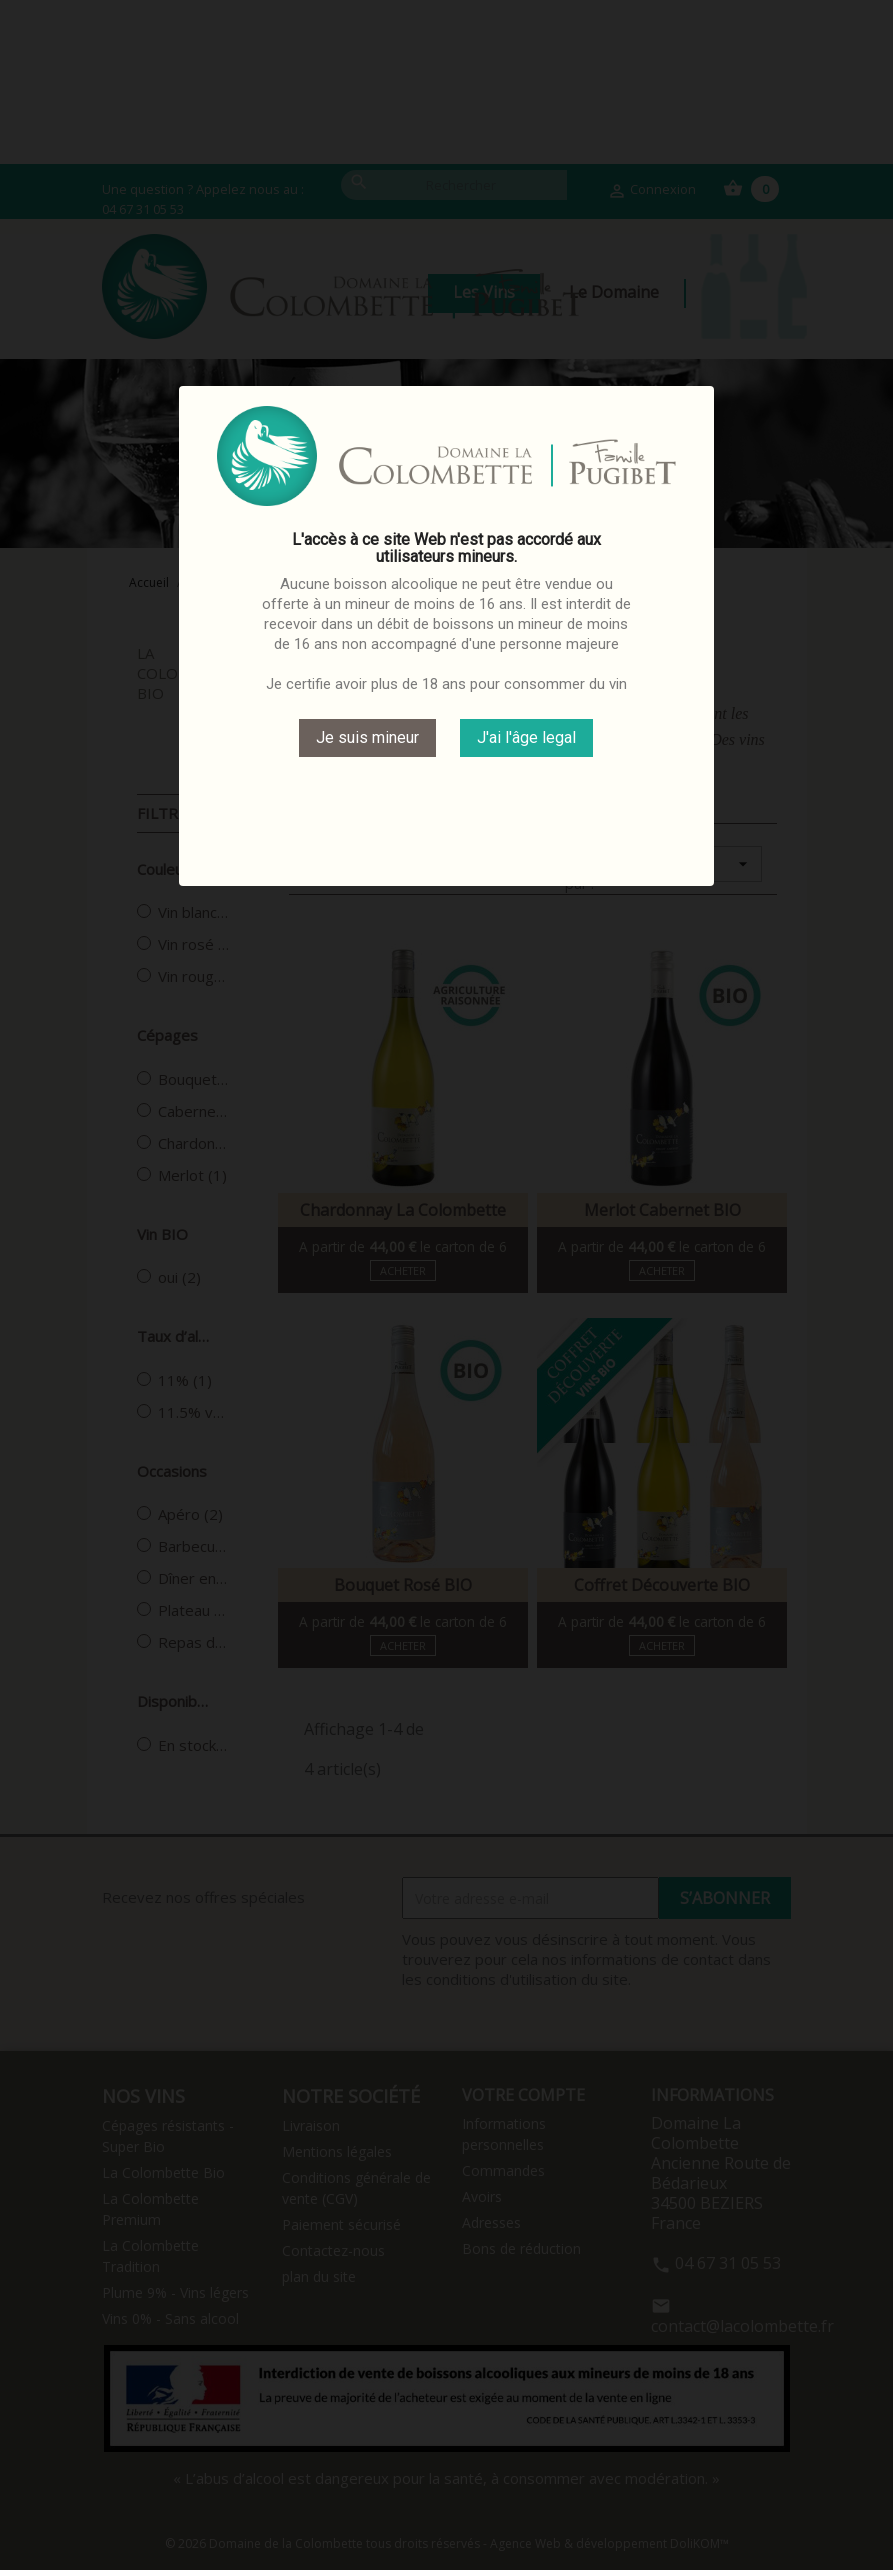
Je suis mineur (367, 737)
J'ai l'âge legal (526, 737)
